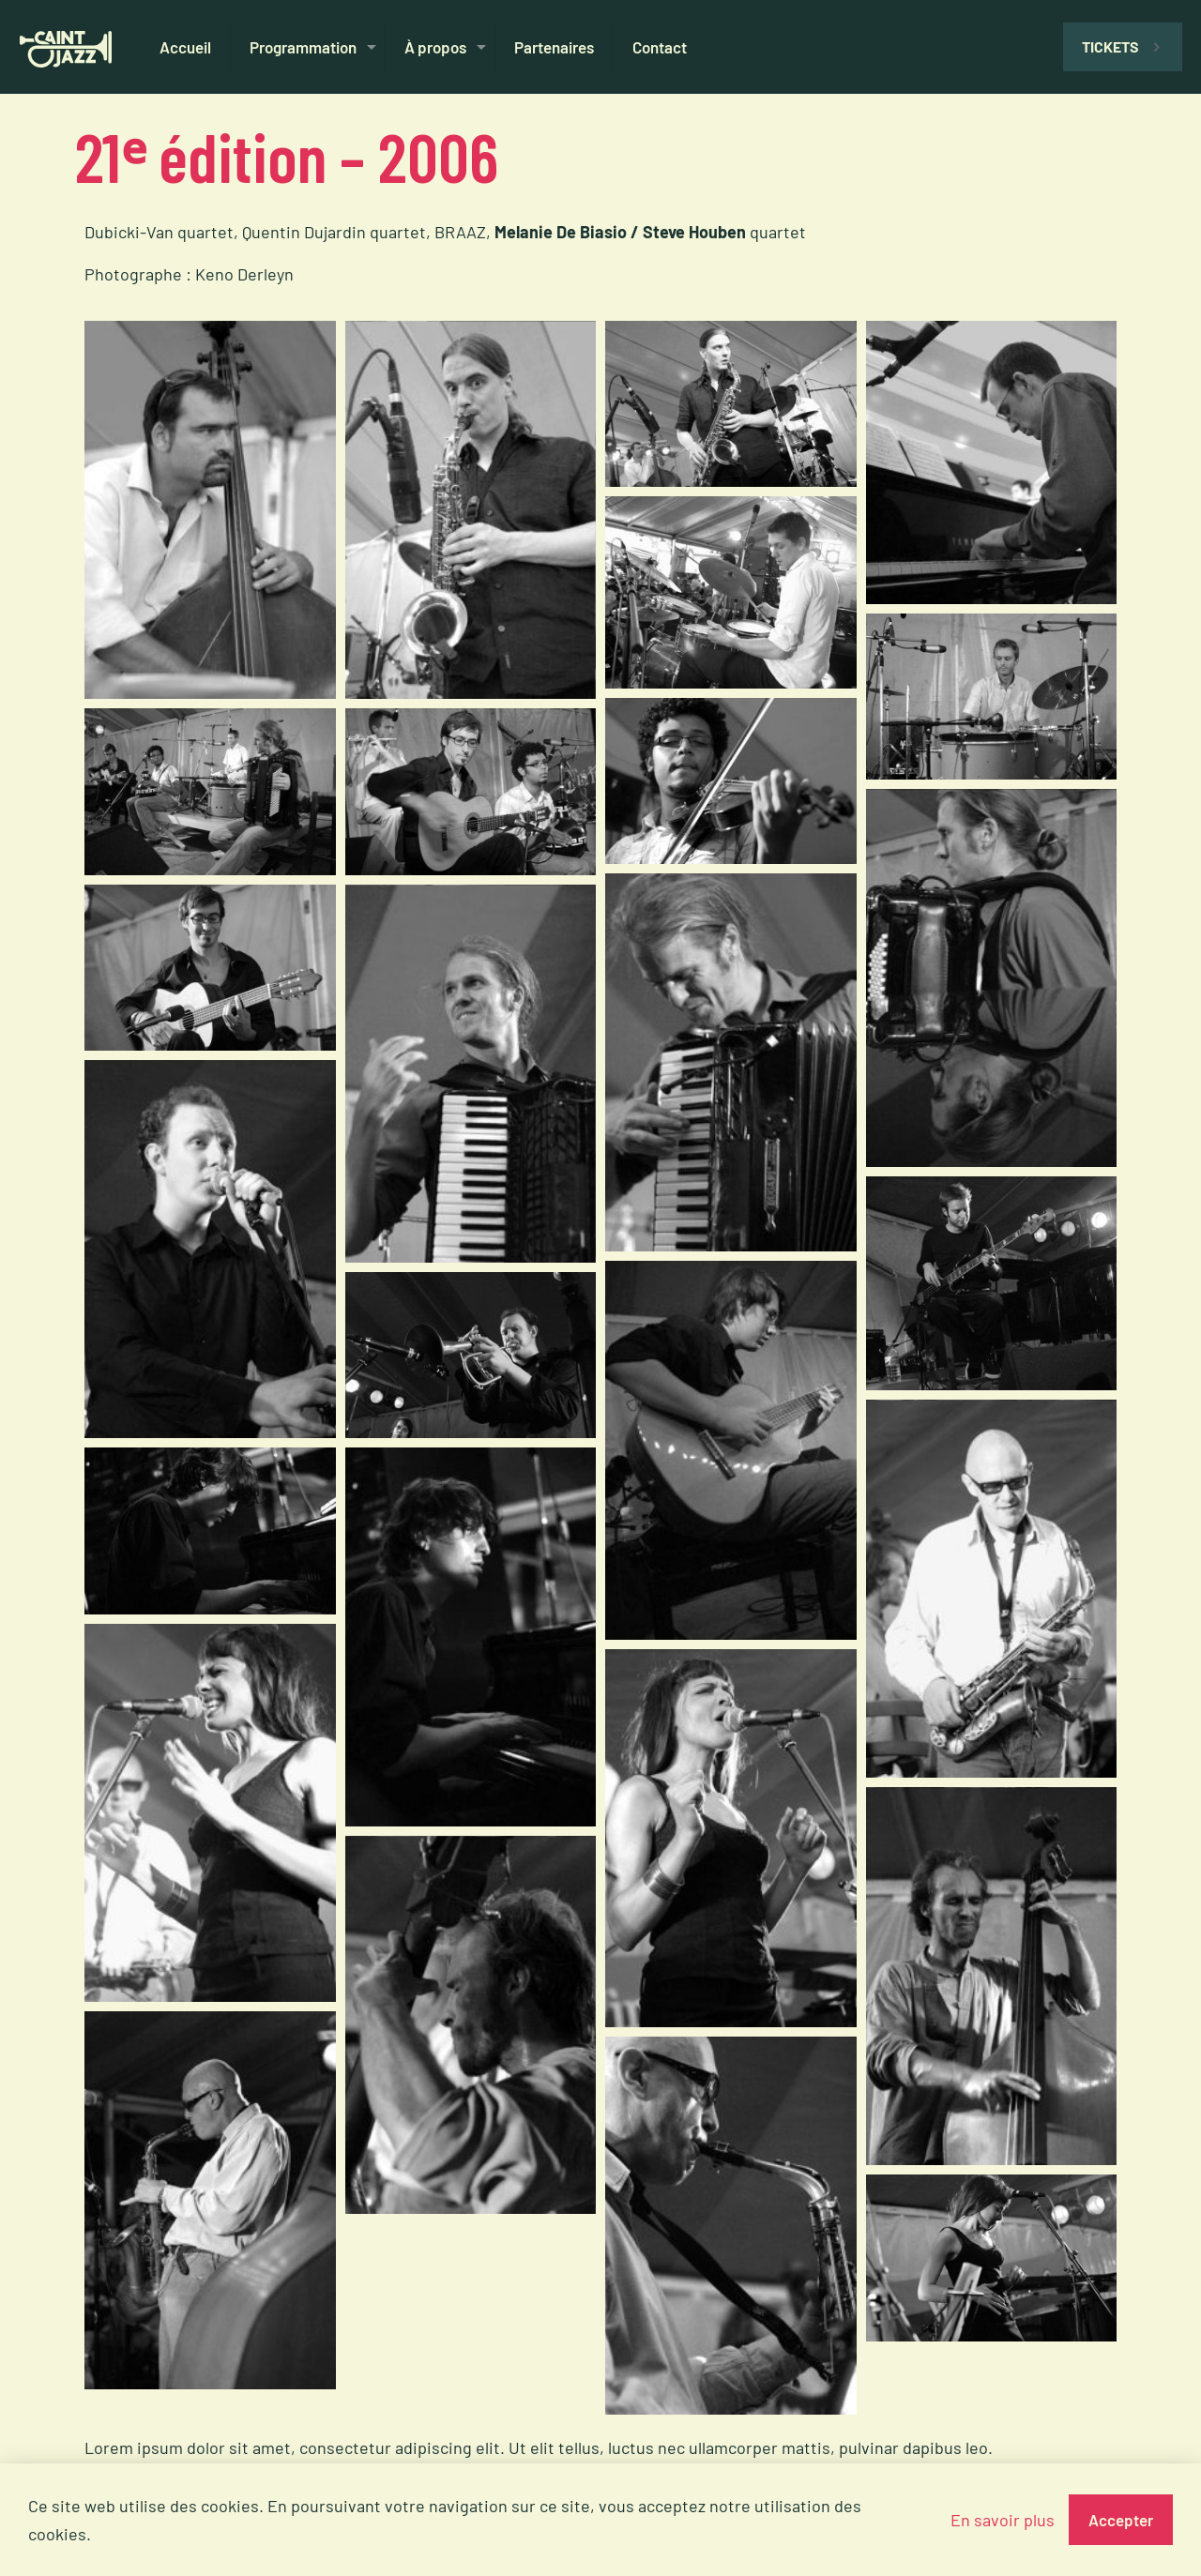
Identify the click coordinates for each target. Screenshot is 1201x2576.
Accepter (1120, 2519)
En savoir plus (1002, 2519)
